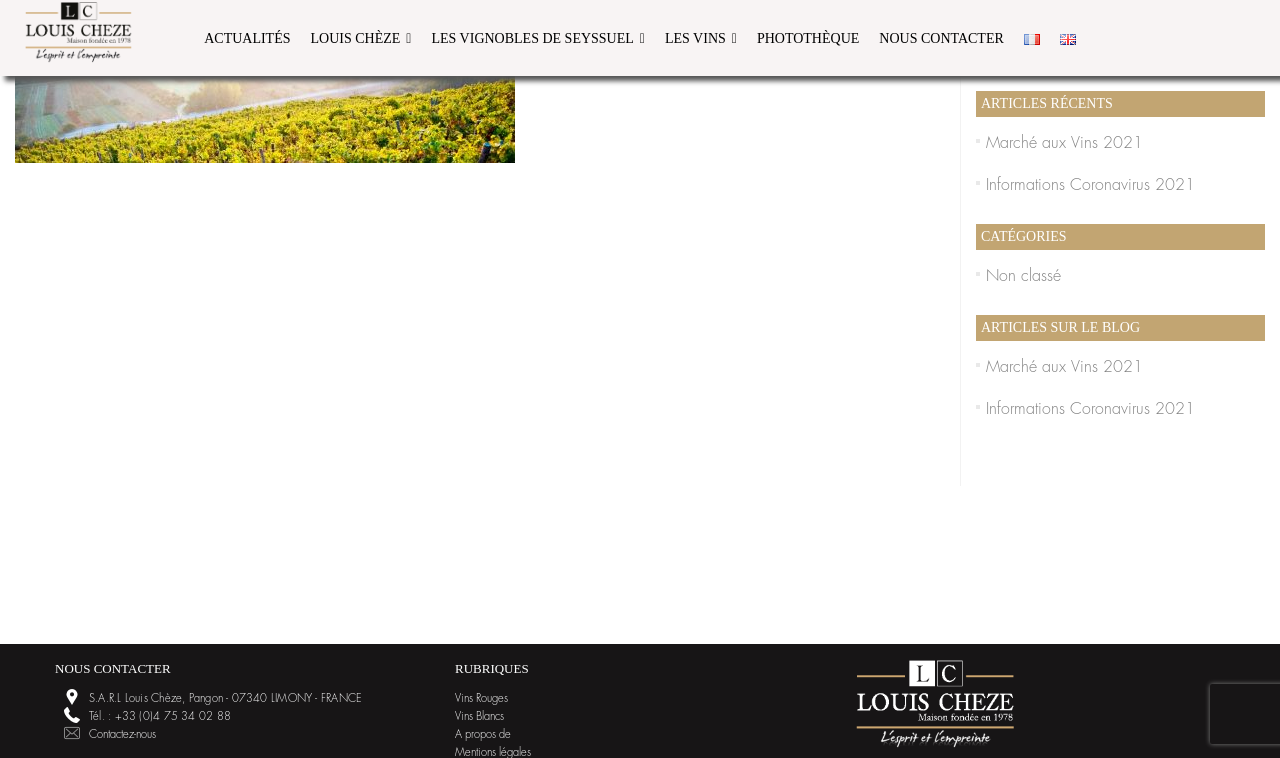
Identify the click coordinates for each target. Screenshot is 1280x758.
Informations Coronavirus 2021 (1090, 185)
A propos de (483, 734)
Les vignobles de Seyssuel (532, 38)
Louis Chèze (356, 38)
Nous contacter (941, 38)
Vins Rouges (481, 698)
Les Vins (695, 38)
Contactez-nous (122, 734)
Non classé (1023, 276)
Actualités (247, 38)
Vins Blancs (479, 716)
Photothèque (808, 38)
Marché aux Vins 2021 (1064, 143)
